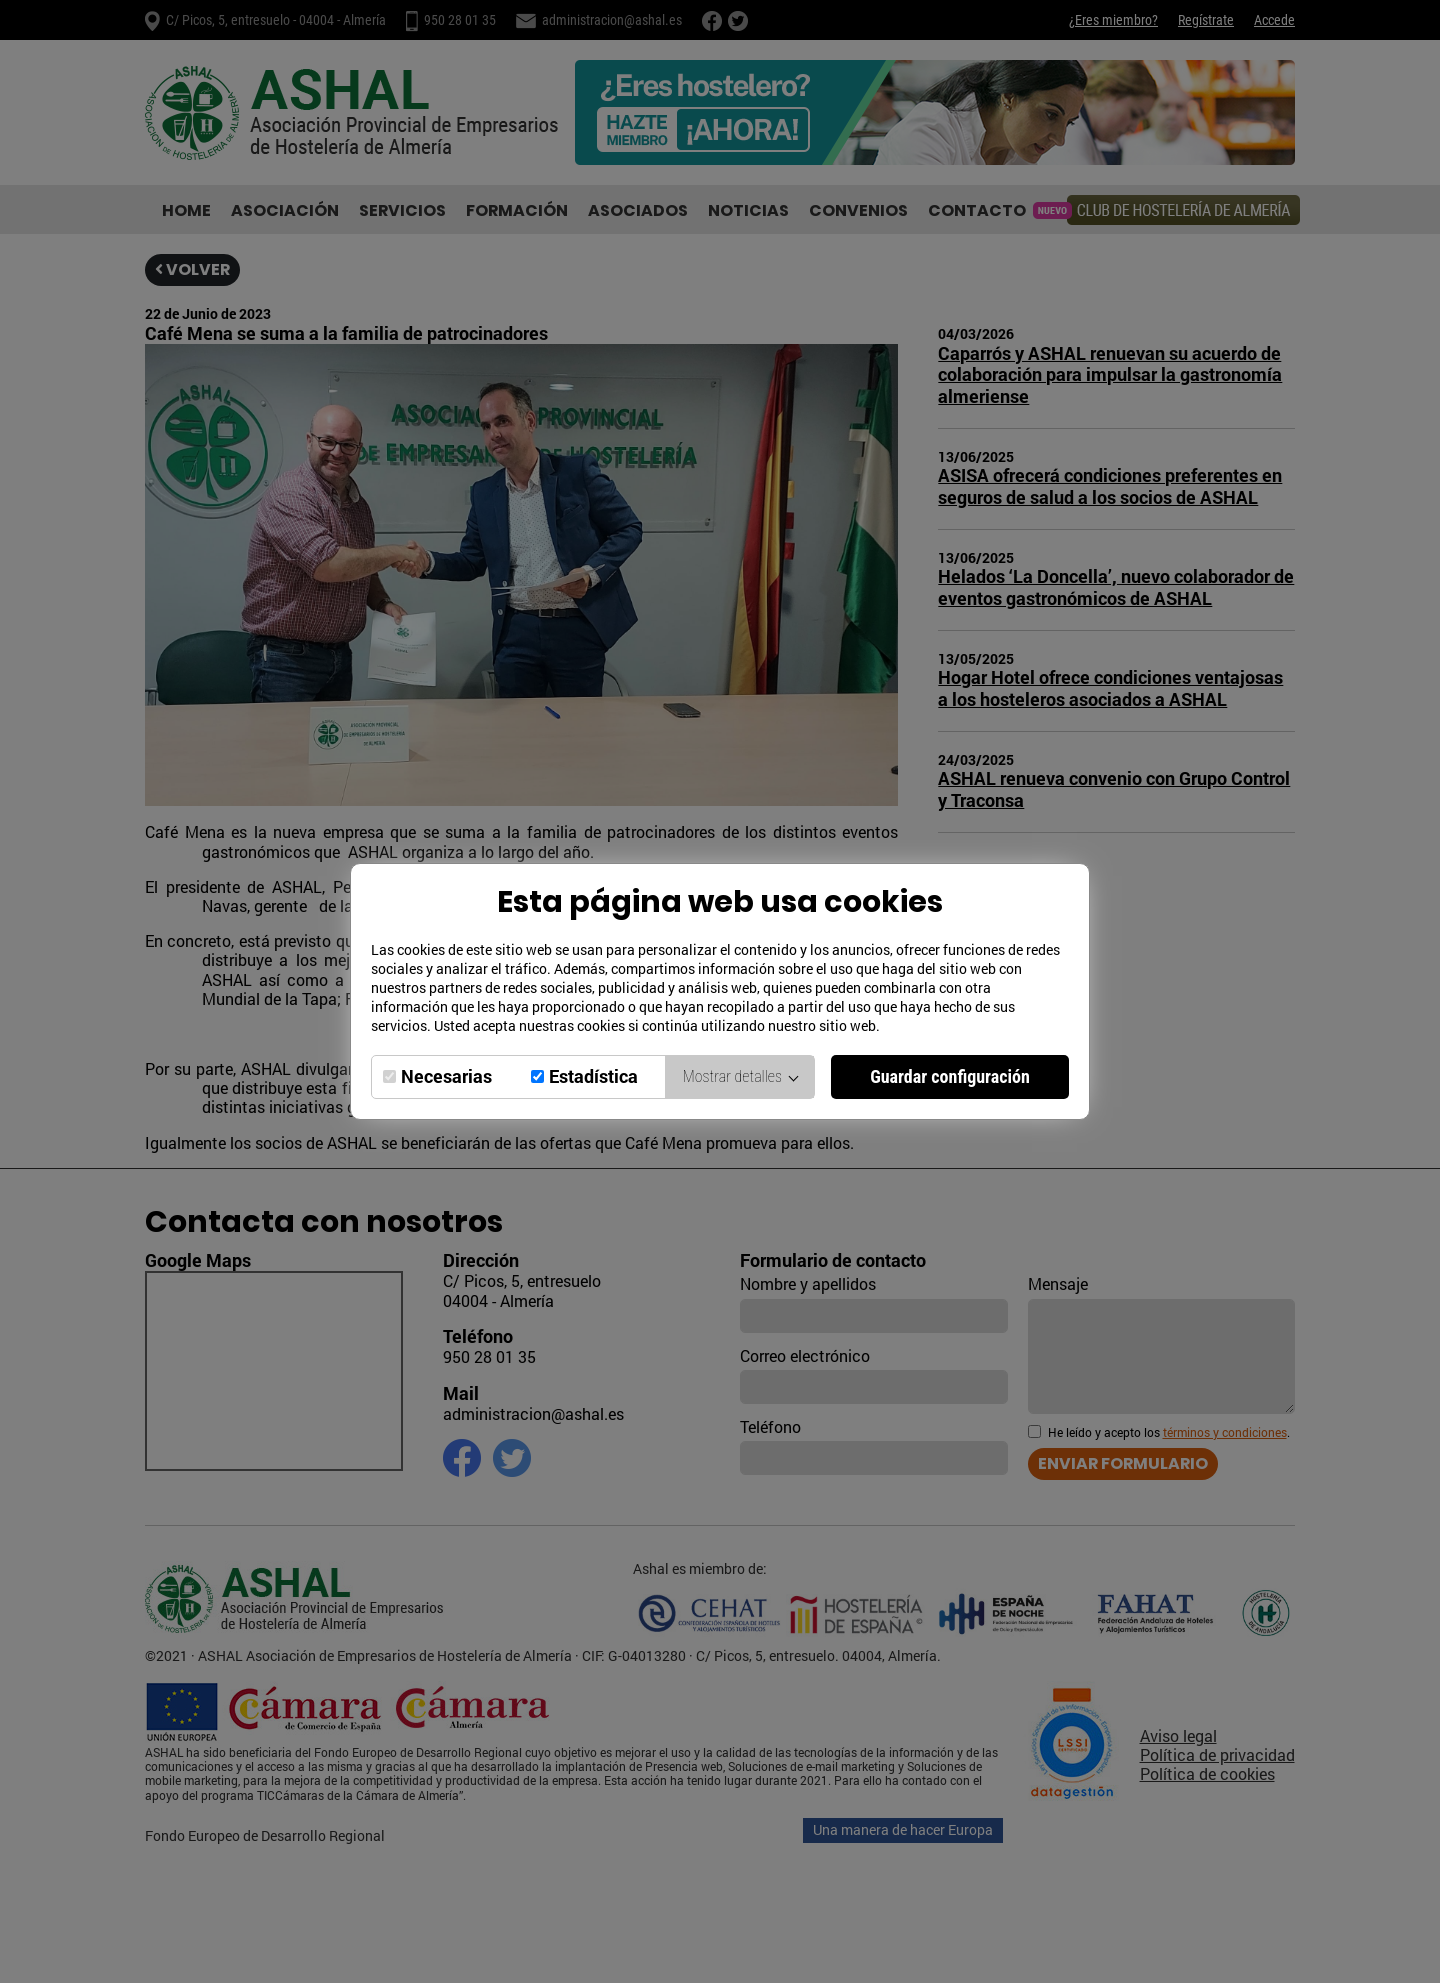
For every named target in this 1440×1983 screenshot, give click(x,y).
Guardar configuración (950, 1076)
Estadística (593, 1076)
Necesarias (446, 1076)
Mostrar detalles (740, 1076)
